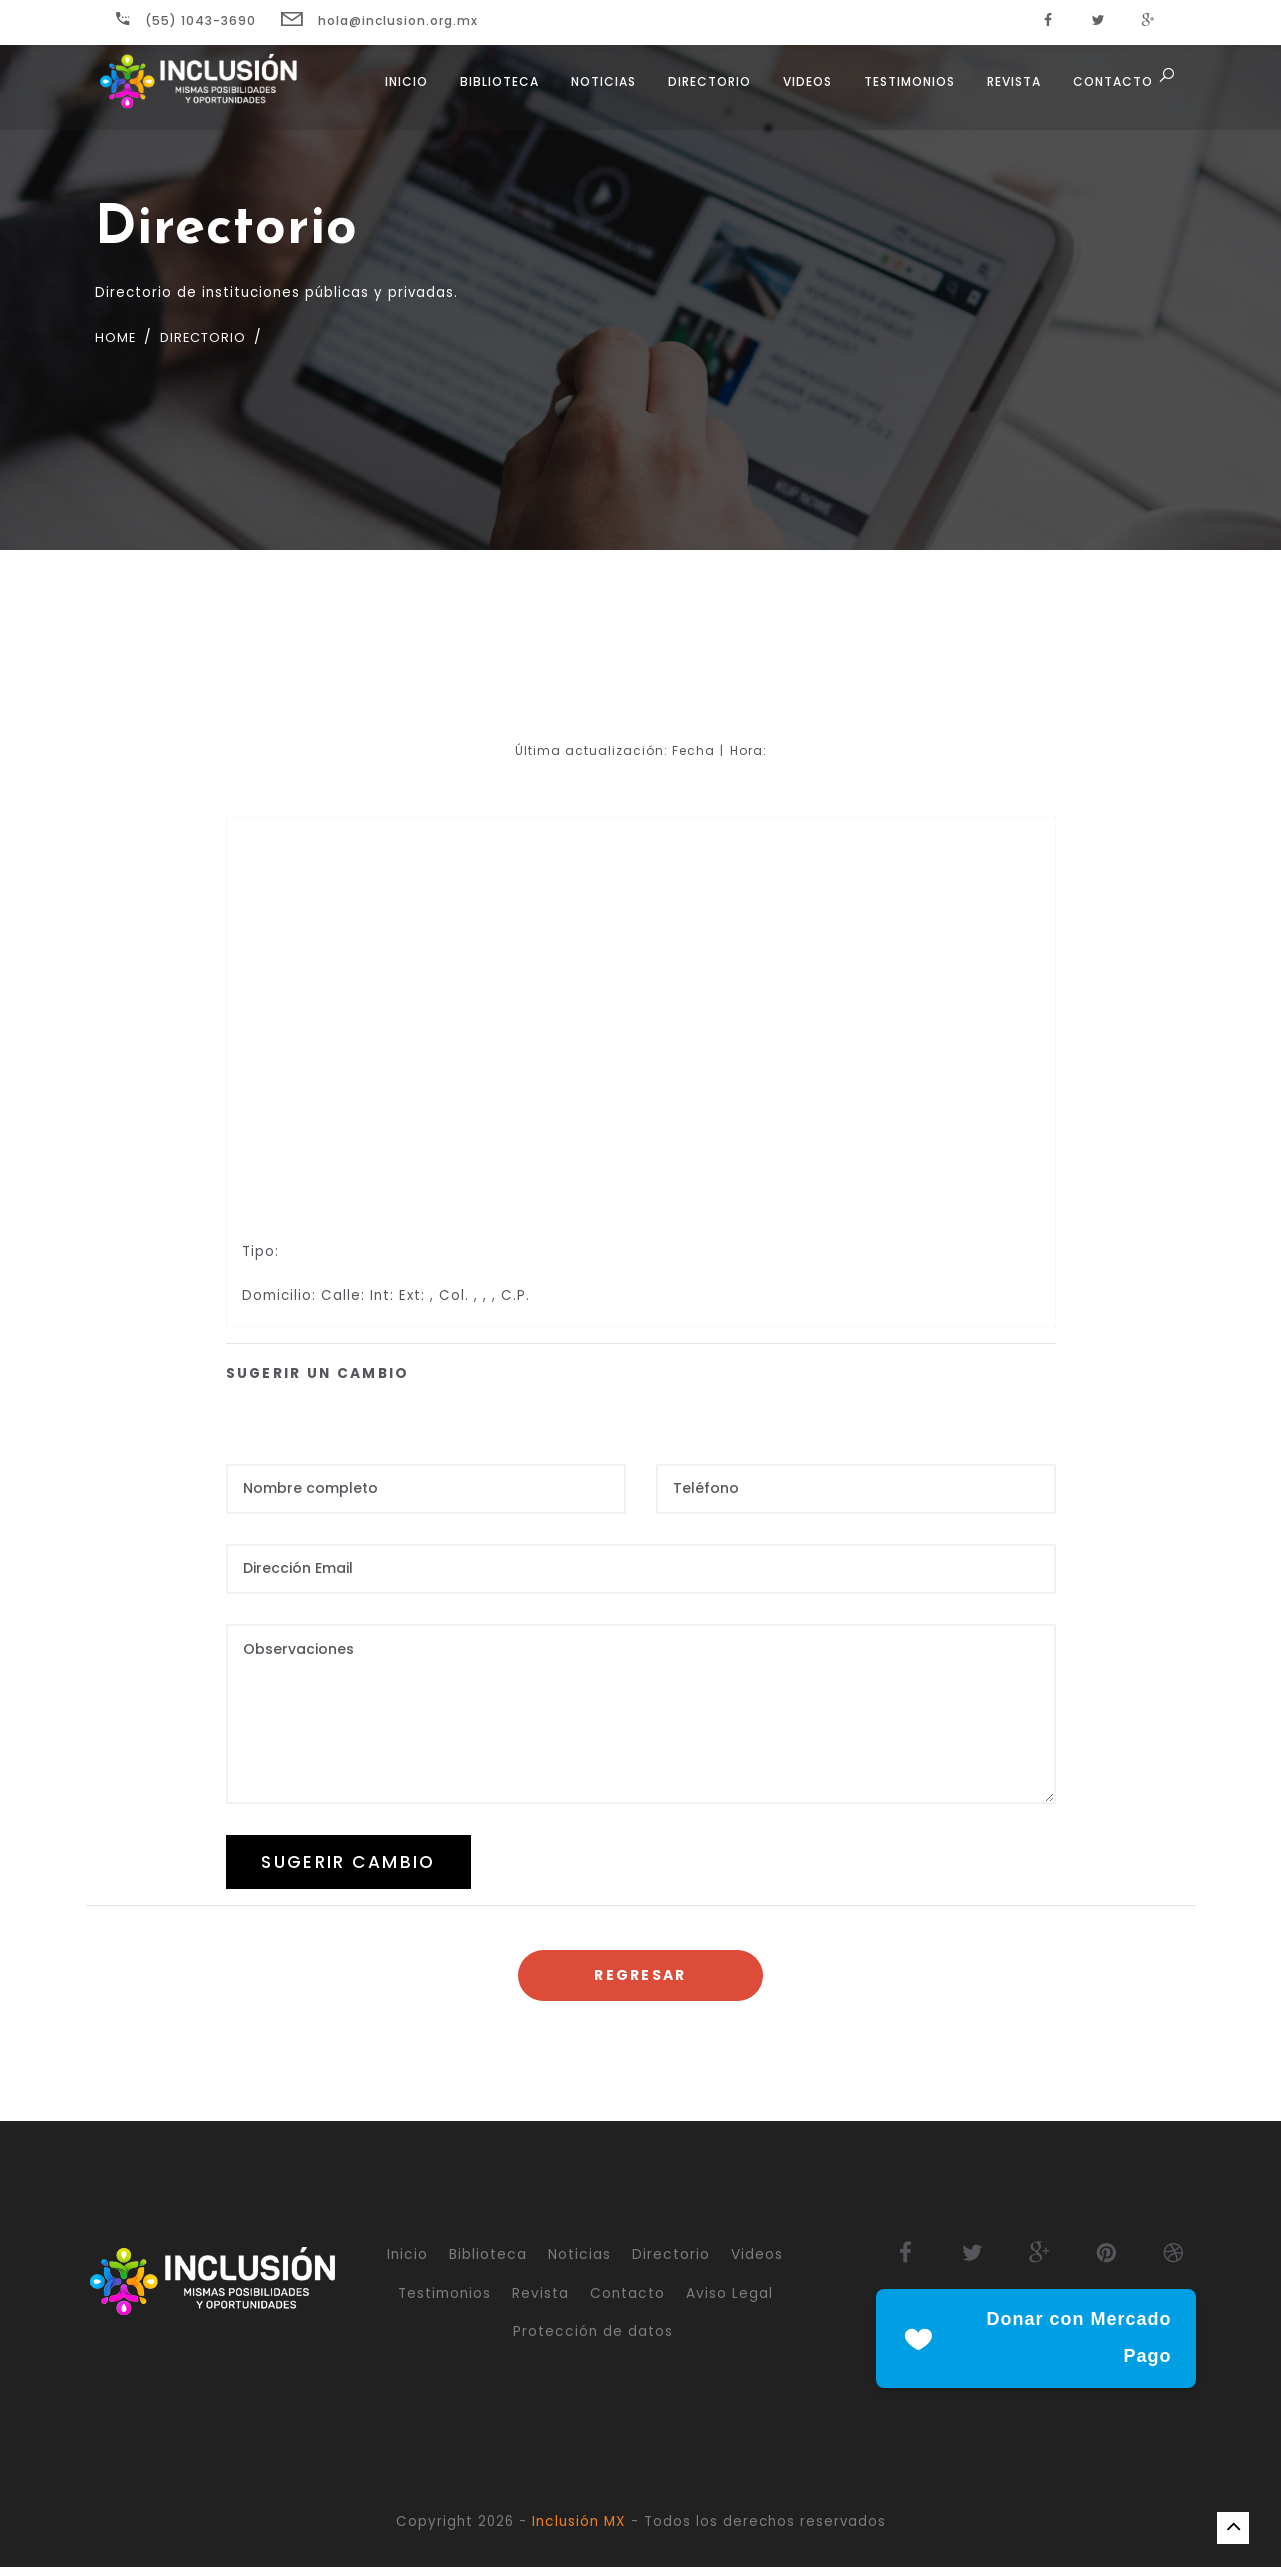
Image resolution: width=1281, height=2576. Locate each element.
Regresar (640, 1982)
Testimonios (906, 90)
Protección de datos (593, 2339)
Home (117, 337)
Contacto (1110, 90)
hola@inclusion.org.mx (379, 20)
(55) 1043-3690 (186, 20)
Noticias (600, 90)
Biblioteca (496, 90)
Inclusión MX (579, 2530)
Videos (804, 90)
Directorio (706, 90)
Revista (1011, 90)
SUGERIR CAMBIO (361, 1865)
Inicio (403, 90)
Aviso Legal (729, 2300)
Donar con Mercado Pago (1036, 2347)
